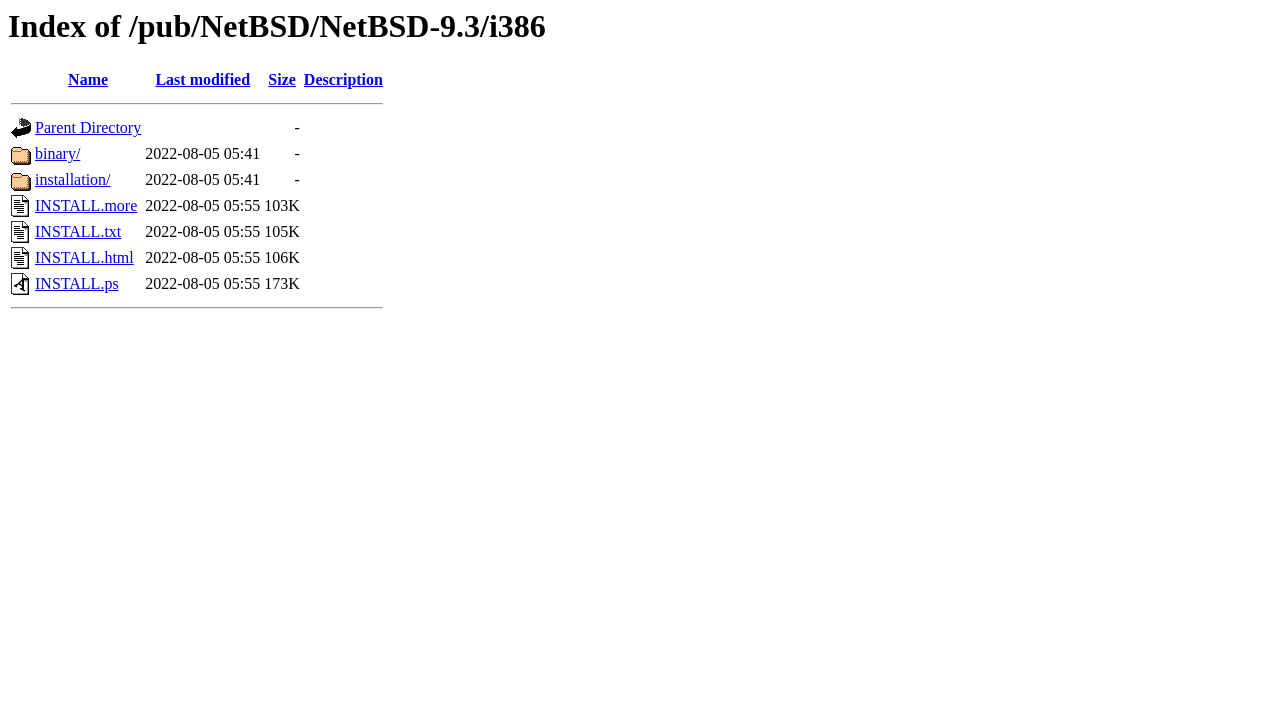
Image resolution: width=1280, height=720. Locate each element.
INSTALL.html (84, 257)
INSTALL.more (86, 205)
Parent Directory (88, 127)
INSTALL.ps (77, 283)
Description (343, 79)
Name (88, 79)
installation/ (73, 179)
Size (282, 79)
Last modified (202, 79)
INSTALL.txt (78, 231)
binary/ (57, 153)
